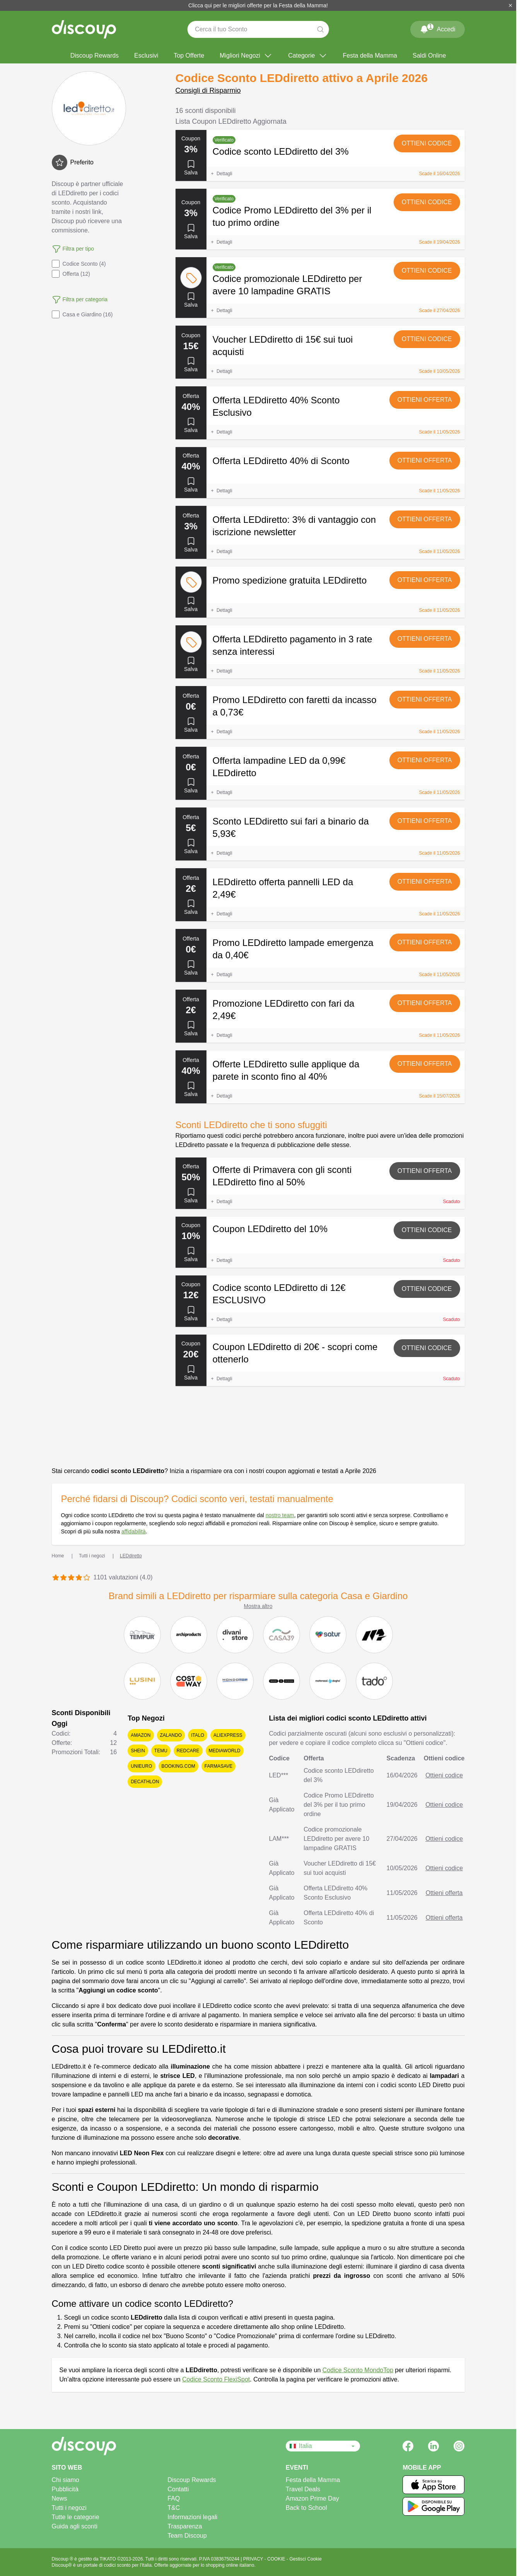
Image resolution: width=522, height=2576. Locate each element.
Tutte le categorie (75, 2517)
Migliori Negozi (246, 55)
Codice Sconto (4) (79, 264)
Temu (160, 1750)
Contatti (178, 2489)
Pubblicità (65, 2489)
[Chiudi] (510, 5)
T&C (173, 2507)
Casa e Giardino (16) (82, 314)
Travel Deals (303, 2489)
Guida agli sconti (74, 2526)
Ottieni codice (427, 143)
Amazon (140, 1735)
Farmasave (218, 1766)
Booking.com (178, 1766)
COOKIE (277, 2559)
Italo (197, 1735)
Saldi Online (429, 55)
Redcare (188, 1750)
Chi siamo (65, 2480)
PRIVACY (253, 2559)
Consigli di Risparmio (208, 90)
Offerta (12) (71, 274)
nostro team (280, 1515)
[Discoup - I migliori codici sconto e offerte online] (84, 29)
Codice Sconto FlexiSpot (216, 2379)
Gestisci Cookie (305, 2559)
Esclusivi (146, 55)
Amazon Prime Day (312, 2498)
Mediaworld (225, 1750)
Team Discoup (186, 2535)
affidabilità (133, 1531)
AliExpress (227, 1735)
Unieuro (141, 1766)
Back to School (306, 2507)
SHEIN (138, 1750)
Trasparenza (184, 2526)
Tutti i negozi (69, 2507)
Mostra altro (258, 1606)
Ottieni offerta (424, 399)
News (59, 2498)
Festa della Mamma (370, 55)
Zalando (171, 1735)
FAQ (173, 2498)
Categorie (307, 55)
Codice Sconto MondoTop (357, 2370)
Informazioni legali (192, 2517)
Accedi (437, 27)
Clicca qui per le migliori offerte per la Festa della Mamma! (258, 5)
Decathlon (145, 1781)
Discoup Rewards (94, 55)
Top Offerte (189, 55)
